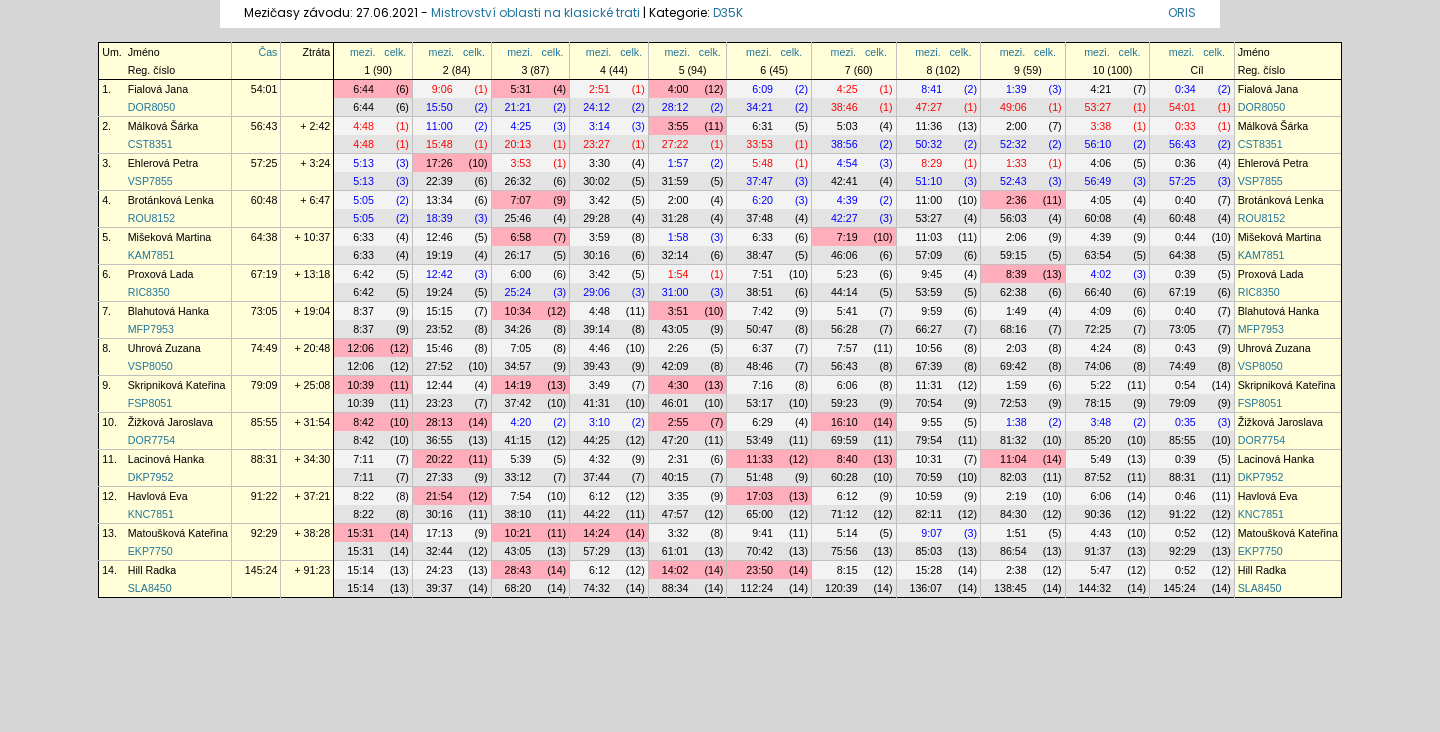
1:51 (1016, 533)
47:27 (928, 107)
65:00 (759, 514)
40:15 (675, 477)
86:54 (1013, 551)
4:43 (1100, 533)
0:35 (1185, 422)
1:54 (678, 274)
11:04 (1013, 459)
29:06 (596, 292)
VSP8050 (150, 366)
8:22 (363, 496)
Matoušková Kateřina (178, 533)
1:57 (678, 163)
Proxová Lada (161, 274)
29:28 (596, 218)
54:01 (264, 89)
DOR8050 (151, 107)
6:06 (847, 385)
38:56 (844, 144)
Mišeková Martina (170, 237)
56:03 (1013, 218)
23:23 (439, 403)
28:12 (675, 107)
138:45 (1010, 588)
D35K (728, 12)
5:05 (363, 200)
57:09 (928, 255)
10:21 (518, 533)
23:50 (759, 570)
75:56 (844, 551)
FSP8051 (150, 403)
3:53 (520, 163)
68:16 (1013, 329)
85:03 (928, 551)
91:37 (1098, 551)
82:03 (1013, 477)
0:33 (1185, 126)
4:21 (1100, 89)
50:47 (759, 329)
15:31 (360, 533)
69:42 (1013, 366)
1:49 (1016, 311)
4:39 (847, 200)
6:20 (762, 200)
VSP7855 (150, 181)
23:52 (439, 329)
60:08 (1098, 218)
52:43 (1013, 181)
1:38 (1016, 422)
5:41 (847, 311)
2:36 (1016, 200)
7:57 (847, 348)
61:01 (675, 551)
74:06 (1098, 366)
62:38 (1013, 292)
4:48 (363, 126)
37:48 (759, 218)
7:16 (762, 385)
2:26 (678, 348)
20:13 (518, 144)
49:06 (1013, 107)
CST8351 (150, 144)
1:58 (678, 237)
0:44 (1185, 237)
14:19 (518, 385)
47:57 (675, 514)
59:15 (1013, 255)
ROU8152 (151, 218)
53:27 (1098, 107)
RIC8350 (149, 292)
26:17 (518, 255)
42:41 (844, 181)
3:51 (678, 311)
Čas (267, 52)
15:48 (439, 144)
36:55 (439, 440)
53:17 (759, 403)
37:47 (759, 181)
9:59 (931, 311)
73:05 (264, 311)
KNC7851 (151, 514)
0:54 (1185, 385)
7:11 (363, 459)
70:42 (759, 551)
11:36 (928, 126)
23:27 (596, 144)
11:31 (928, 385)
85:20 (1098, 440)
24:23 (439, 570)
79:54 (928, 440)
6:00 (520, 274)
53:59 (928, 292)
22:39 (439, 181)
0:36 (1185, 163)
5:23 (847, 274)
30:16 (596, 255)
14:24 (596, 533)
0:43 (1185, 348)
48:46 (759, 366)
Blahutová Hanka (168, 311)
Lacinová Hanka (166, 459)
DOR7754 (151, 440)
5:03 (847, 126)
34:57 (518, 366)
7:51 (762, 274)
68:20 (518, 588)
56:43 (264, 126)
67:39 (928, 366)
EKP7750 (150, 551)
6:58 (520, 237)
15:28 (928, 570)
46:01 (675, 403)
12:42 (439, 274)
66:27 (928, 329)
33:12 (518, 477)
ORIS (1182, 12)
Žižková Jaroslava (170, 422)
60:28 (844, 477)
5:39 (520, 459)
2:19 (1016, 496)
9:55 (931, 422)
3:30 (599, 163)
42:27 (844, 218)
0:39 (1185, 274)
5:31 (520, 89)
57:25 (264, 163)
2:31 (678, 459)
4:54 (847, 163)
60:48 (264, 200)
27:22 (675, 144)
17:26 (439, 163)
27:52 (439, 366)
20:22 (439, 459)
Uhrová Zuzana (164, 348)
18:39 (439, 218)
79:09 (264, 385)
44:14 (844, 292)
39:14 (596, 329)
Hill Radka (152, 570)
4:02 (1100, 274)
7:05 (520, 348)
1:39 (1016, 89)
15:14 (360, 570)
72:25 (1098, 329)
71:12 (844, 514)
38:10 (518, 514)
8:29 (931, 163)
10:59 (928, 496)
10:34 (518, 311)
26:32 (518, 181)
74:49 (264, 348)
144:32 (1095, 588)
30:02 (596, 181)
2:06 (1016, 237)
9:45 (931, 274)
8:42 (363, 422)
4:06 (1100, 163)
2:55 (678, 422)
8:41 (931, 89)
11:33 (759, 459)
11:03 (928, 237)
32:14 (675, 255)
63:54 (1098, 255)
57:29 (596, 551)
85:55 (264, 422)
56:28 (844, 329)
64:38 (264, 237)
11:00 (439, 126)
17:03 (759, 496)
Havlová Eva (158, 496)
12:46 (439, 237)
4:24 (1100, 348)
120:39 (841, 588)
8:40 (847, 459)
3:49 (599, 385)
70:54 (928, 403)
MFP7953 (151, 329)
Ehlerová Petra (163, 163)
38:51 (759, 292)
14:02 (675, 570)
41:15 (518, 440)
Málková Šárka (163, 126)
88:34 (675, 588)
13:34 (439, 200)
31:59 (675, 181)
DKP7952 (151, 477)
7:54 (520, 496)
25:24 (518, 292)
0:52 (1185, 533)
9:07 (931, 533)
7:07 (520, 200)
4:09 (1100, 311)
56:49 (1098, 181)
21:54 (439, 496)
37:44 (596, 477)
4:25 (847, 89)
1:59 (1016, 385)
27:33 (439, 477)
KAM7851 (151, 255)
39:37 (439, 588)
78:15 (1098, 403)
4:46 (599, 348)
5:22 (1100, 385)
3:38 (1100, 126)
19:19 (439, 255)
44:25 (596, 440)
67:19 (264, 274)
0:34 (1185, 89)
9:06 (442, 89)
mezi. (362, 52)
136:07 (926, 588)
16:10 (844, 422)
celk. (395, 52)
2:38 (1016, 570)
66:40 (1098, 292)
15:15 (439, 311)
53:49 (759, 440)
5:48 (762, 163)
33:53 (759, 144)
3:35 (678, 496)
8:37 (363, 311)
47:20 (675, 440)
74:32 (596, 588)
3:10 (599, 422)
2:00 (1016, 126)
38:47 (759, 255)
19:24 (439, 292)
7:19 (847, 237)
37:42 (518, 403)
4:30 (678, 385)
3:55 (678, 126)
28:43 (518, 570)
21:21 (518, 107)
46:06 (844, 255)
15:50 (439, 107)
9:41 (762, 533)
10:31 (928, 459)
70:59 (928, 477)
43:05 (675, 329)
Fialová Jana (158, 89)
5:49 (1100, 459)
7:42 (762, 311)
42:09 (675, 366)
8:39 (1016, 274)
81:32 (1013, 440)
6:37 (762, 348)
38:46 (844, 107)
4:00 (678, 89)
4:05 (1100, 200)
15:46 (439, 348)
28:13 (439, 422)
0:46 (1185, 496)
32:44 (439, 551)
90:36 (1098, 514)
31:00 (675, 292)
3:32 (678, 533)
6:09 (762, 89)
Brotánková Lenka (171, 200)
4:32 (599, 459)
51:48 (759, 477)
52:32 (1013, 144)
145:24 (261, 570)
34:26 (518, 329)
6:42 (363, 274)
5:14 (847, 533)
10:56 (928, 348)
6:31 (762, 126)
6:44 (363, 89)
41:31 (596, 403)
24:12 (596, 107)
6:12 (599, 496)
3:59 (599, 237)
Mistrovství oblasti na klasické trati (535, 12)
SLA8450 (150, 588)
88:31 (264, 459)
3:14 (599, 126)
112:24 (756, 588)
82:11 (928, 514)
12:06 (360, 348)
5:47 (1100, 570)
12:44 (439, 385)
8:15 (847, 570)
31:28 (675, 218)
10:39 (360, 385)
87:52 (1098, 477)
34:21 (759, 107)
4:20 (520, 422)
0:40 (1185, 200)
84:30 (1013, 514)
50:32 (928, 144)
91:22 (264, 496)
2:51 (599, 89)
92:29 (264, 533)
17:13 (439, 533)
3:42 (599, 200)
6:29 (762, 422)
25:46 (518, 218)
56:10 (1098, 144)
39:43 (596, 366)
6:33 (363, 237)
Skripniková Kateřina (177, 385)
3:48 (1100, 422)
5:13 (363, 163)
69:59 (844, 440)
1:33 (1016, 163)
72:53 (1013, 403)
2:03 (1016, 348)
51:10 (928, 181)
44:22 (596, 514)
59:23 (844, 403)
